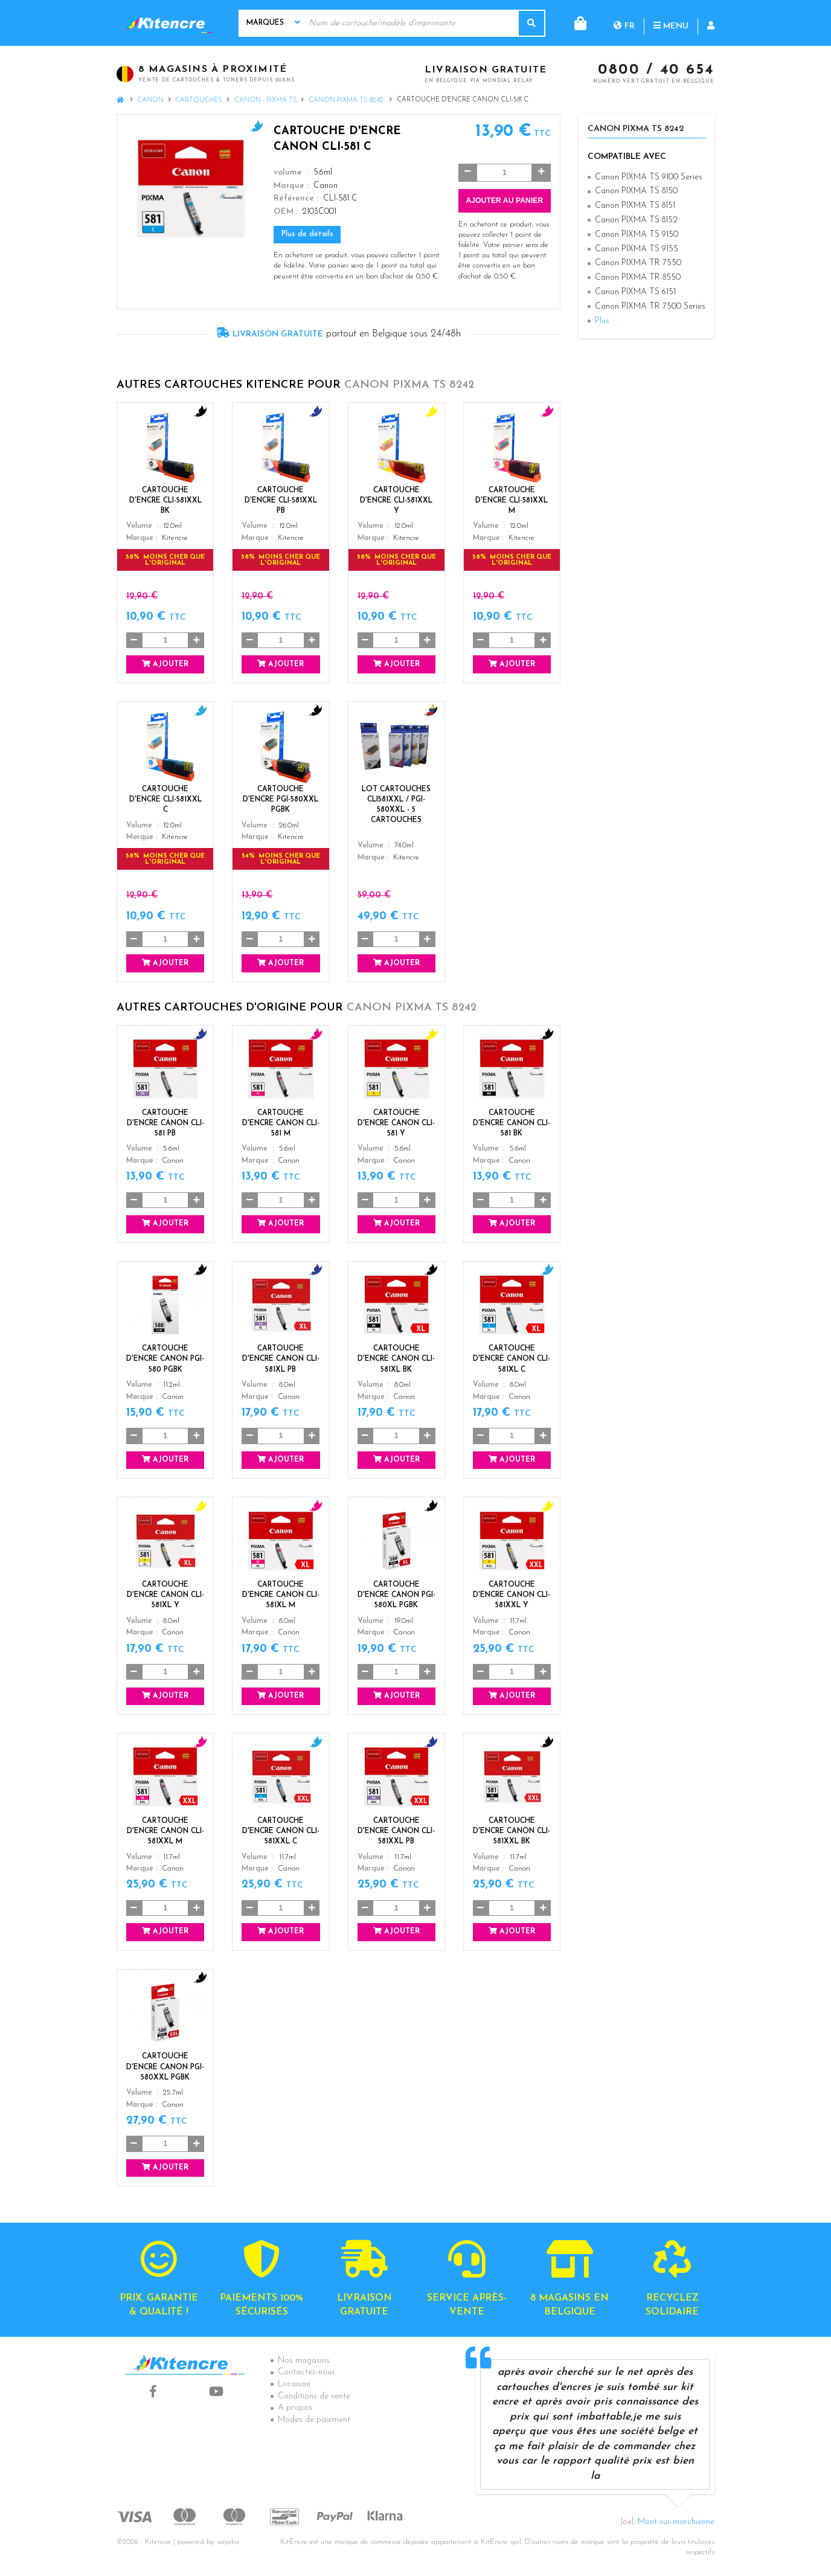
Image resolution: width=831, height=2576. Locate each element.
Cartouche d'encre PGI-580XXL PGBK (280, 800)
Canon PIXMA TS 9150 (636, 234)
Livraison (294, 2384)
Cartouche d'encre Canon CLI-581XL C (511, 1359)
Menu (622, 22)
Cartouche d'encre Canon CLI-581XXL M (165, 1831)
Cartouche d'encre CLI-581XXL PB (281, 501)
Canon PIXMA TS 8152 (636, 220)
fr (575, 22)
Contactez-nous (306, 2372)
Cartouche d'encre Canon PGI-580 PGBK (165, 1359)
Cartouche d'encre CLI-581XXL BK (165, 501)
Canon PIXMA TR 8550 (638, 277)
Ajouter (165, 664)
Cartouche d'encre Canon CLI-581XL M (280, 1595)
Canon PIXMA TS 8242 (347, 100)
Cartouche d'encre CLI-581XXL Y (396, 501)
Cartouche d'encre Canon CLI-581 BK (511, 1123)
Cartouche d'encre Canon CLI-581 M (280, 1123)
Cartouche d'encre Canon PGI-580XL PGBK (396, 1595)
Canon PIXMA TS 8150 (636, 191)
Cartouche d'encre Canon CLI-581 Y (396, 1123)
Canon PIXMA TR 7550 (638, 263)
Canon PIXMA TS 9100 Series (648, 177)
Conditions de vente (314, 2396)
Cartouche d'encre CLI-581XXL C (165, 800)
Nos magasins (304, 2360)
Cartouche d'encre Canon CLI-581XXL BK (511, 1831)
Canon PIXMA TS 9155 (636, 249)
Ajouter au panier (504, 200)
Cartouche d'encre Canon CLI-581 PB (165, 1123)
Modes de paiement (314, 2419)
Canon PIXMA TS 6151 (635, 292)
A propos (295, 2407)
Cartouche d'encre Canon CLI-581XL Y (165, 1595)
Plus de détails (307, 234)
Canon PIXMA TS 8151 (635, 205)
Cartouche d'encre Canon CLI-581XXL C (280, 1831)
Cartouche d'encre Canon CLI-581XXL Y (511, 1595)
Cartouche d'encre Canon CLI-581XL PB (280, 1359)
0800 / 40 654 (656, 70)
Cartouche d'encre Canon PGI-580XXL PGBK (165, 2067)
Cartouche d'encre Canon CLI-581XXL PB (396, 1831)
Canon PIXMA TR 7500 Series (650, 306)
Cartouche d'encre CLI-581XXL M (511, 501)
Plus (602, 321)
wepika (228, 2542)
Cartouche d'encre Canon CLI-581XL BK (396, 1359)
